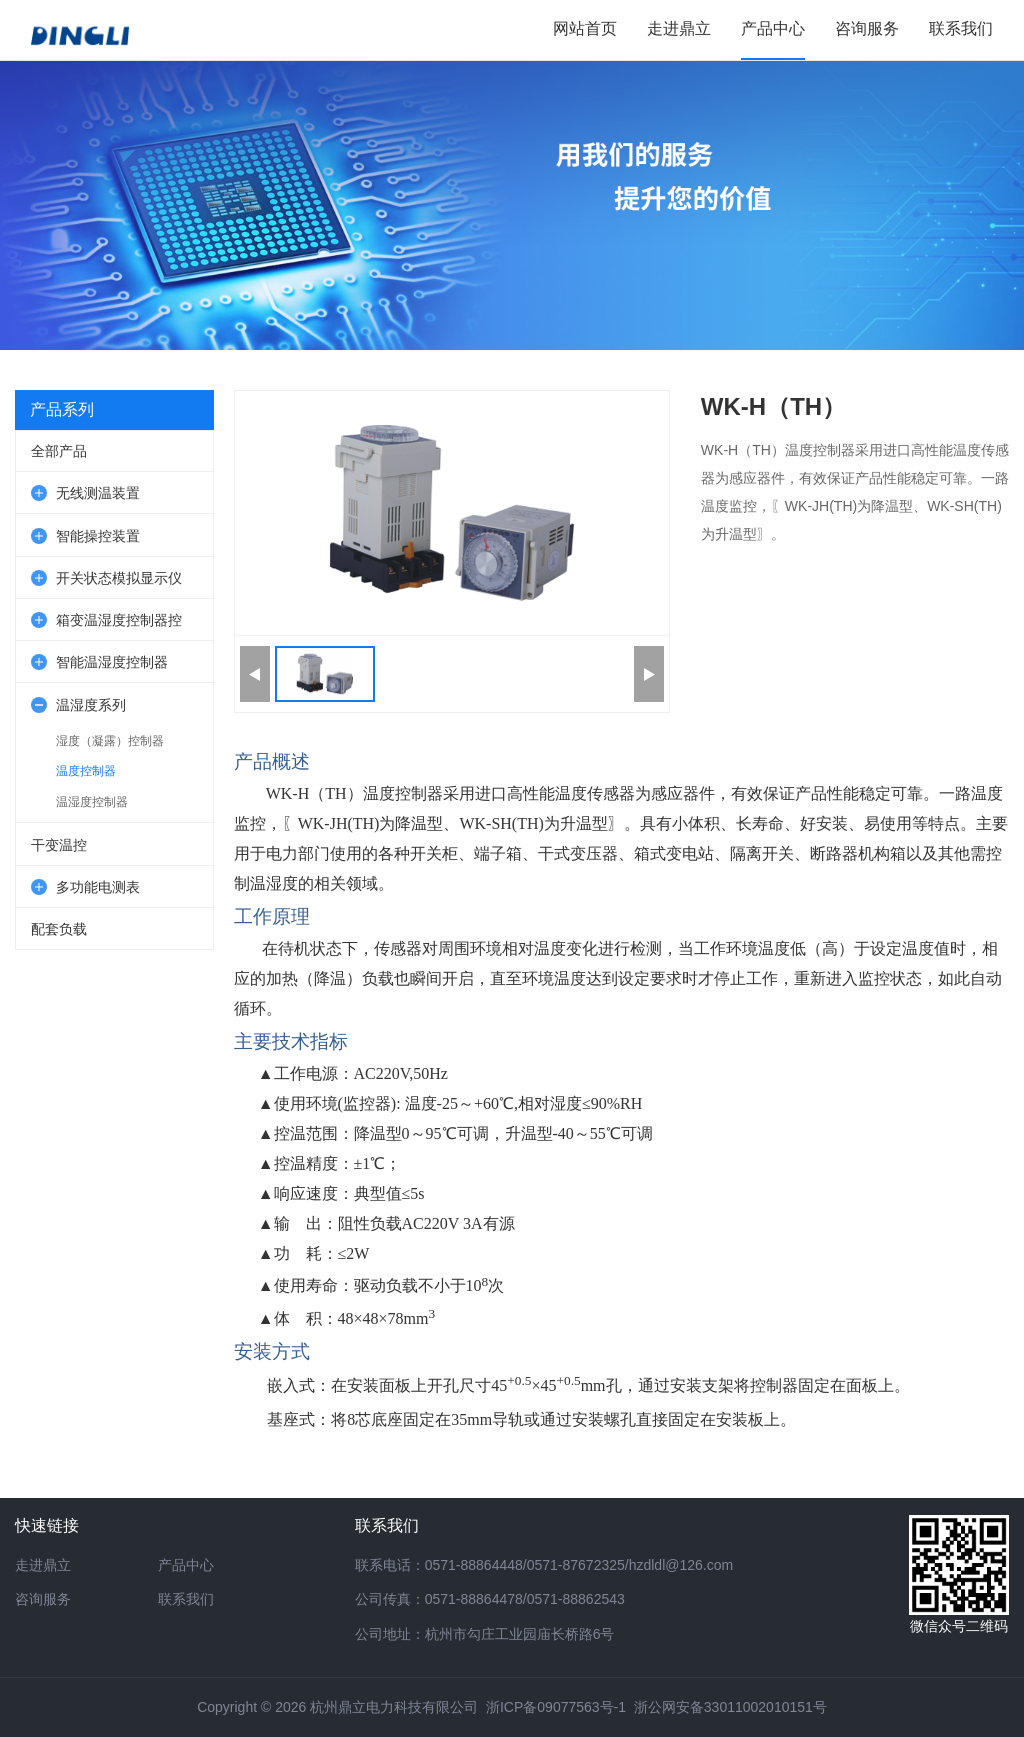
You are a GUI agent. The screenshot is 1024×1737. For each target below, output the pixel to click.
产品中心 (186, 1565)
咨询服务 (43, 1599)
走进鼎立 (43, 1565)
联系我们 (186, 1599)
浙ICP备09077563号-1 (556, 1707)
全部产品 (59, 451)
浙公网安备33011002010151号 (730, 1707)
